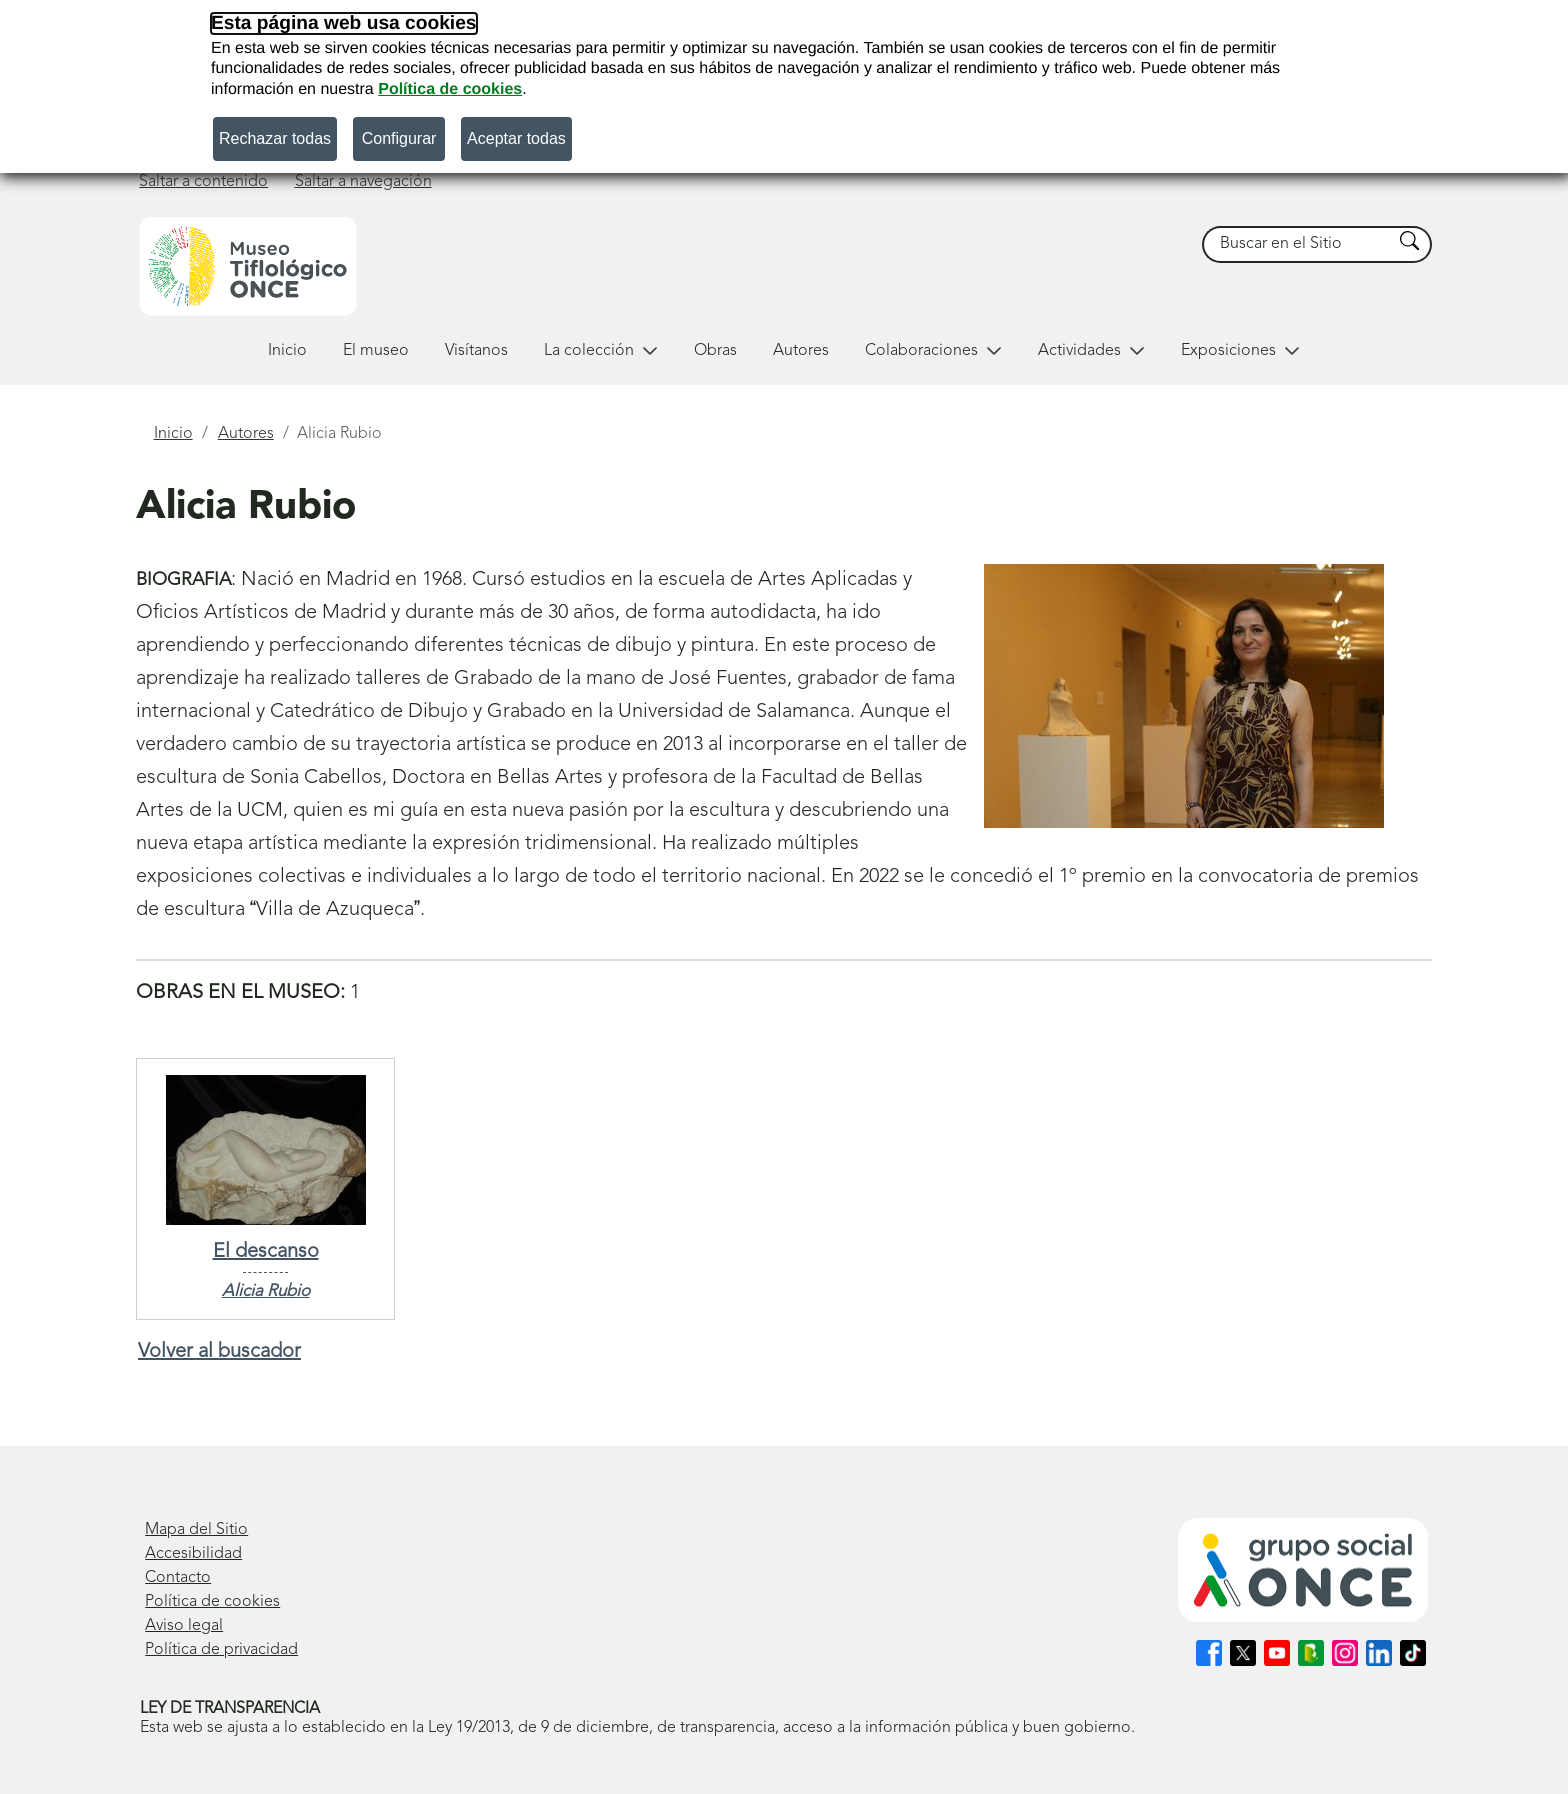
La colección (601, 351)
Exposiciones (1240, 351)
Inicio (287, 351)
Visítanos (476, 351)
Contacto (178, 1578)
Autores (801, 351)
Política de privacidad (221, 1650)
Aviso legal (184, 1626)
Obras (715, 351)
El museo (376, 351)
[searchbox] (1298, 244)
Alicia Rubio (266, 1291)
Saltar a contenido (203, 182)
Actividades (1091, 351)
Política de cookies (450, 89)
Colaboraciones (933, 351)
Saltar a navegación (363, 182)
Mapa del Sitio (196, 1530)
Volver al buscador (219, 1352)
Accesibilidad (193, 1554)
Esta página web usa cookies (344, 23)
